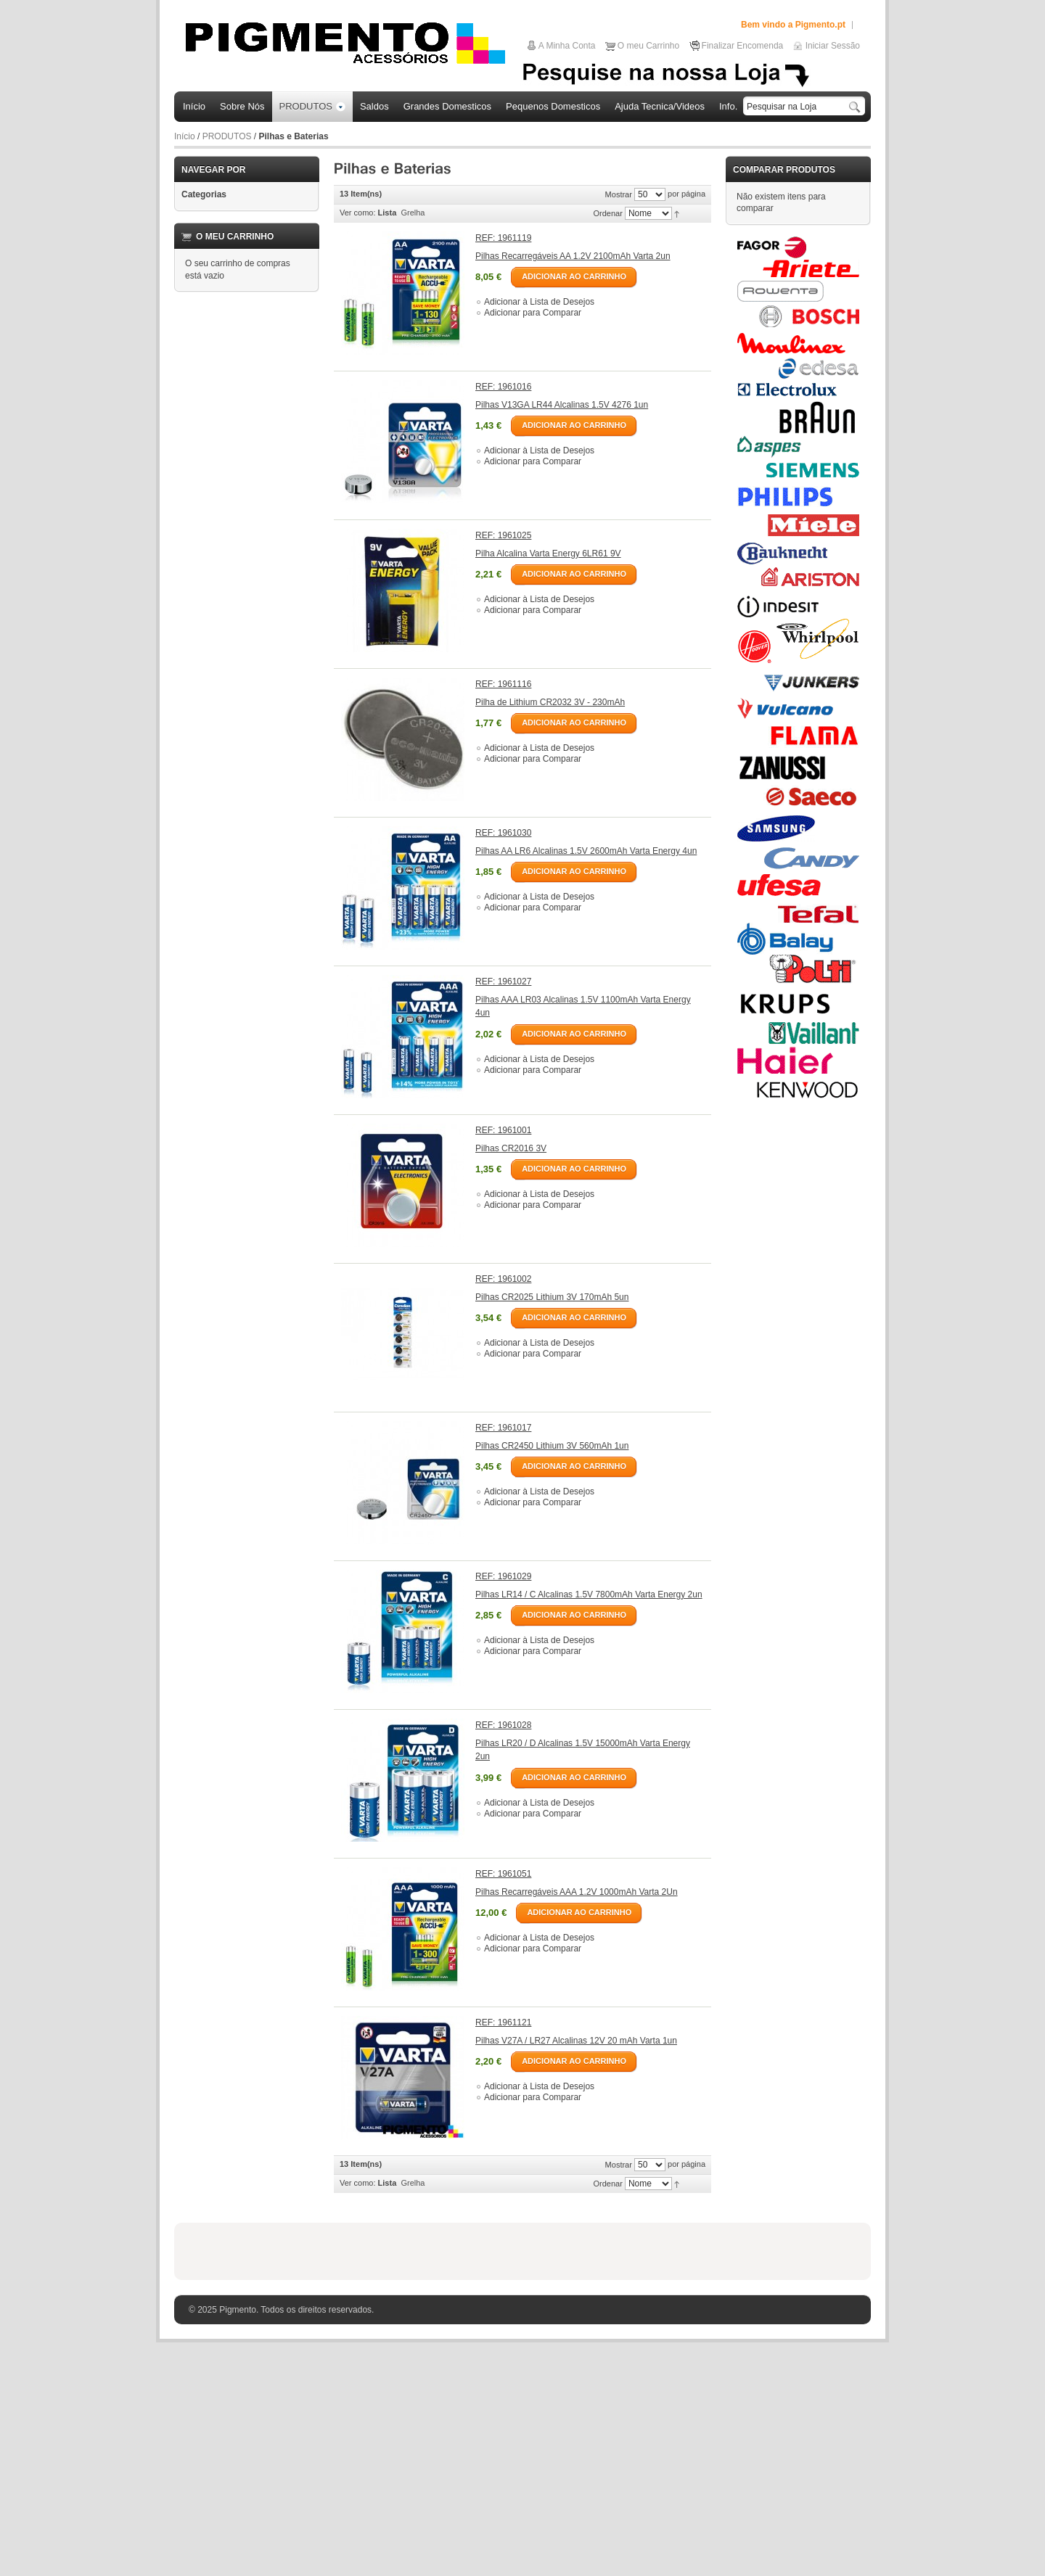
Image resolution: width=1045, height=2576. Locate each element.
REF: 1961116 (503, 684)
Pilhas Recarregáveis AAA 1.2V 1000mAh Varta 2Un (576, 1892)
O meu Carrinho (648, 46)
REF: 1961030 (503, 833)
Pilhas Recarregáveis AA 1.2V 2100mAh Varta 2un (573, 256)
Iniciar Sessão (833, 46)
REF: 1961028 (503, 1725)
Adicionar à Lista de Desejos (539, 302)
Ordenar (608, 213)
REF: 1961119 (503, 238)
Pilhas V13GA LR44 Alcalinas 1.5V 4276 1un (561, 405)
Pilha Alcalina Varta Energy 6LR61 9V (548, 553)
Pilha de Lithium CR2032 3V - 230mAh (550, 702)
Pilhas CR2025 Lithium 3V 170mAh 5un (551, 1297)
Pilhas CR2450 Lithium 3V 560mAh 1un (551, 1446)
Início (184, 136)
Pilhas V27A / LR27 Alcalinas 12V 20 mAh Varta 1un (576, 2041)
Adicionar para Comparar (532, 313)
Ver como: (358, 212)
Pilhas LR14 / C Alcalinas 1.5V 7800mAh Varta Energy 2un (588, 1594)
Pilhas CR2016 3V (510, 1148)
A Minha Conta (567, 46)
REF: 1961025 (503, 535)
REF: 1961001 (503, 1130)
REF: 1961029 (503, 1576)
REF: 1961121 (503, 2022)
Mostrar (618, 194)
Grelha (413, 212)
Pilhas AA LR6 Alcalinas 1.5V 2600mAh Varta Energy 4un (586, 851)
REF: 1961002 (503, 1279)
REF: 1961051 (503, 1874)
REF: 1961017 (503, 1428)
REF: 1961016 (503, 387)
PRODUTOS (227, 136)
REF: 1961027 (503, 981)
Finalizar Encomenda (743, 46)
